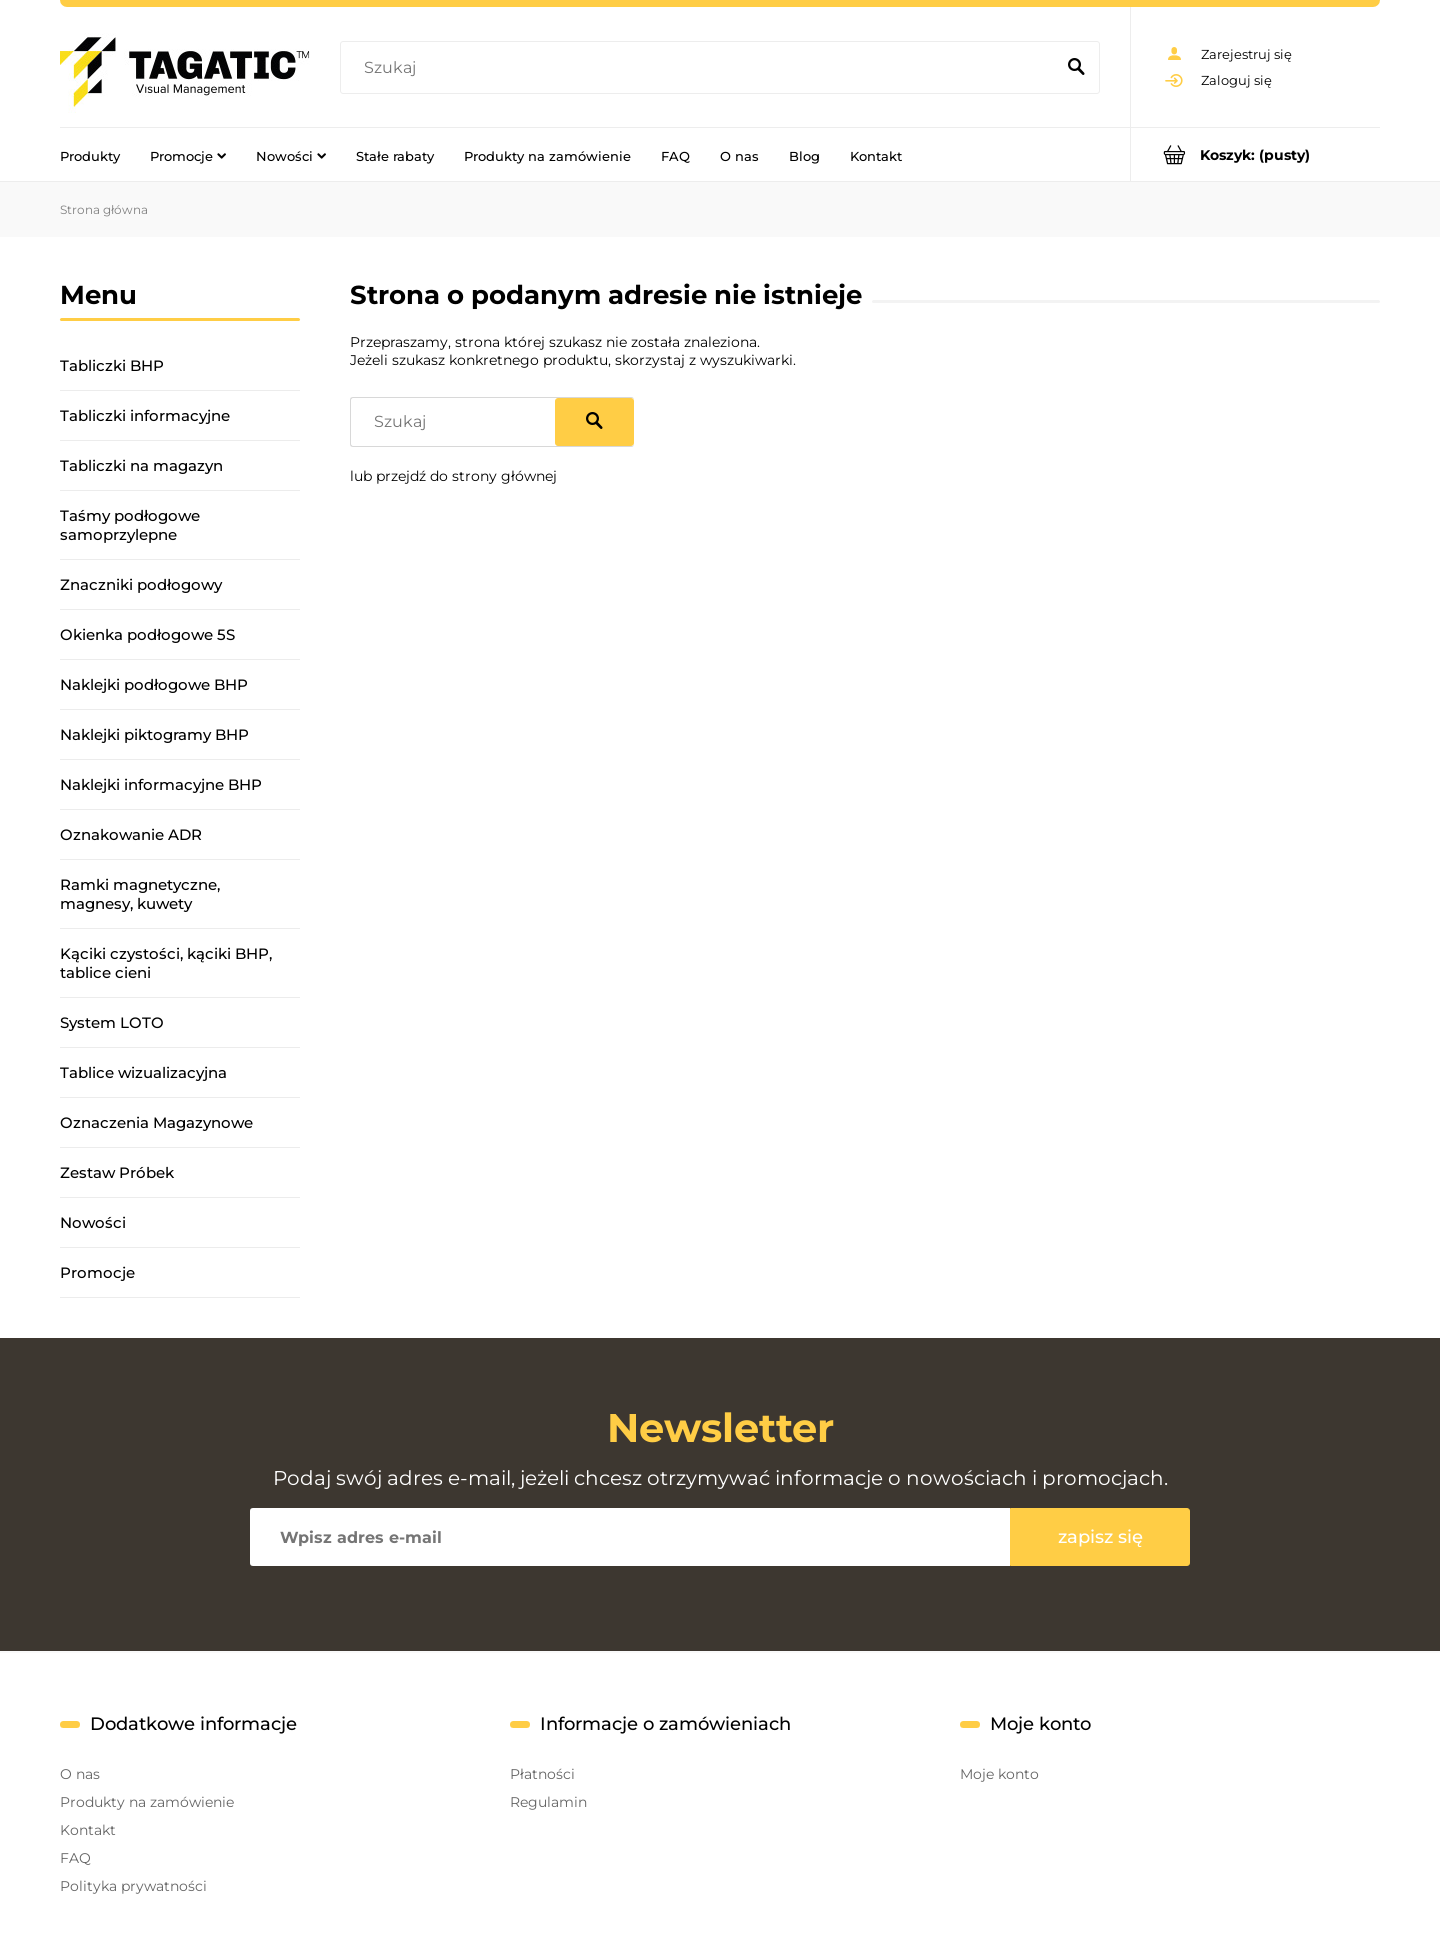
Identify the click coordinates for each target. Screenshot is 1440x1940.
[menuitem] (90, 155)
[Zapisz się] (1100, 1537)
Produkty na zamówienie (147, 1802)
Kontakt (88, 1830)
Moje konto (999, 1774)
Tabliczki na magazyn (141, 465)
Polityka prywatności (133, 1886)
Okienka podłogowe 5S (147, 634)
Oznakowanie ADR (131, 834)
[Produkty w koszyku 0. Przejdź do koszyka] (1255, 154)
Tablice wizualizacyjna (143, 1072)
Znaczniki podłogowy (141, 584)
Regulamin (548, 1802)
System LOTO (112, 1022)
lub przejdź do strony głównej (453, 476)
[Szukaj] (1076, 68)
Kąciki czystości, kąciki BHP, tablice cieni (166, 963)
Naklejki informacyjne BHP (161, 784)
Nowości (93, 1222)
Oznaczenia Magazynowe (156, 1122)
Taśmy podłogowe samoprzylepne (130, 525)
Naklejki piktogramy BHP (154, 734)
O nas (80, 1774)
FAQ (75, 1858)
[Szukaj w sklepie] (701, 68)
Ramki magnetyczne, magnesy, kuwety (140, 894)
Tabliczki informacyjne (145, 415)
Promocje (97, 1272)
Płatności (542, 1774)
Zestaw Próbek (117, 1172)
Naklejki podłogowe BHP (154, 684)
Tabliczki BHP (112, 365)
